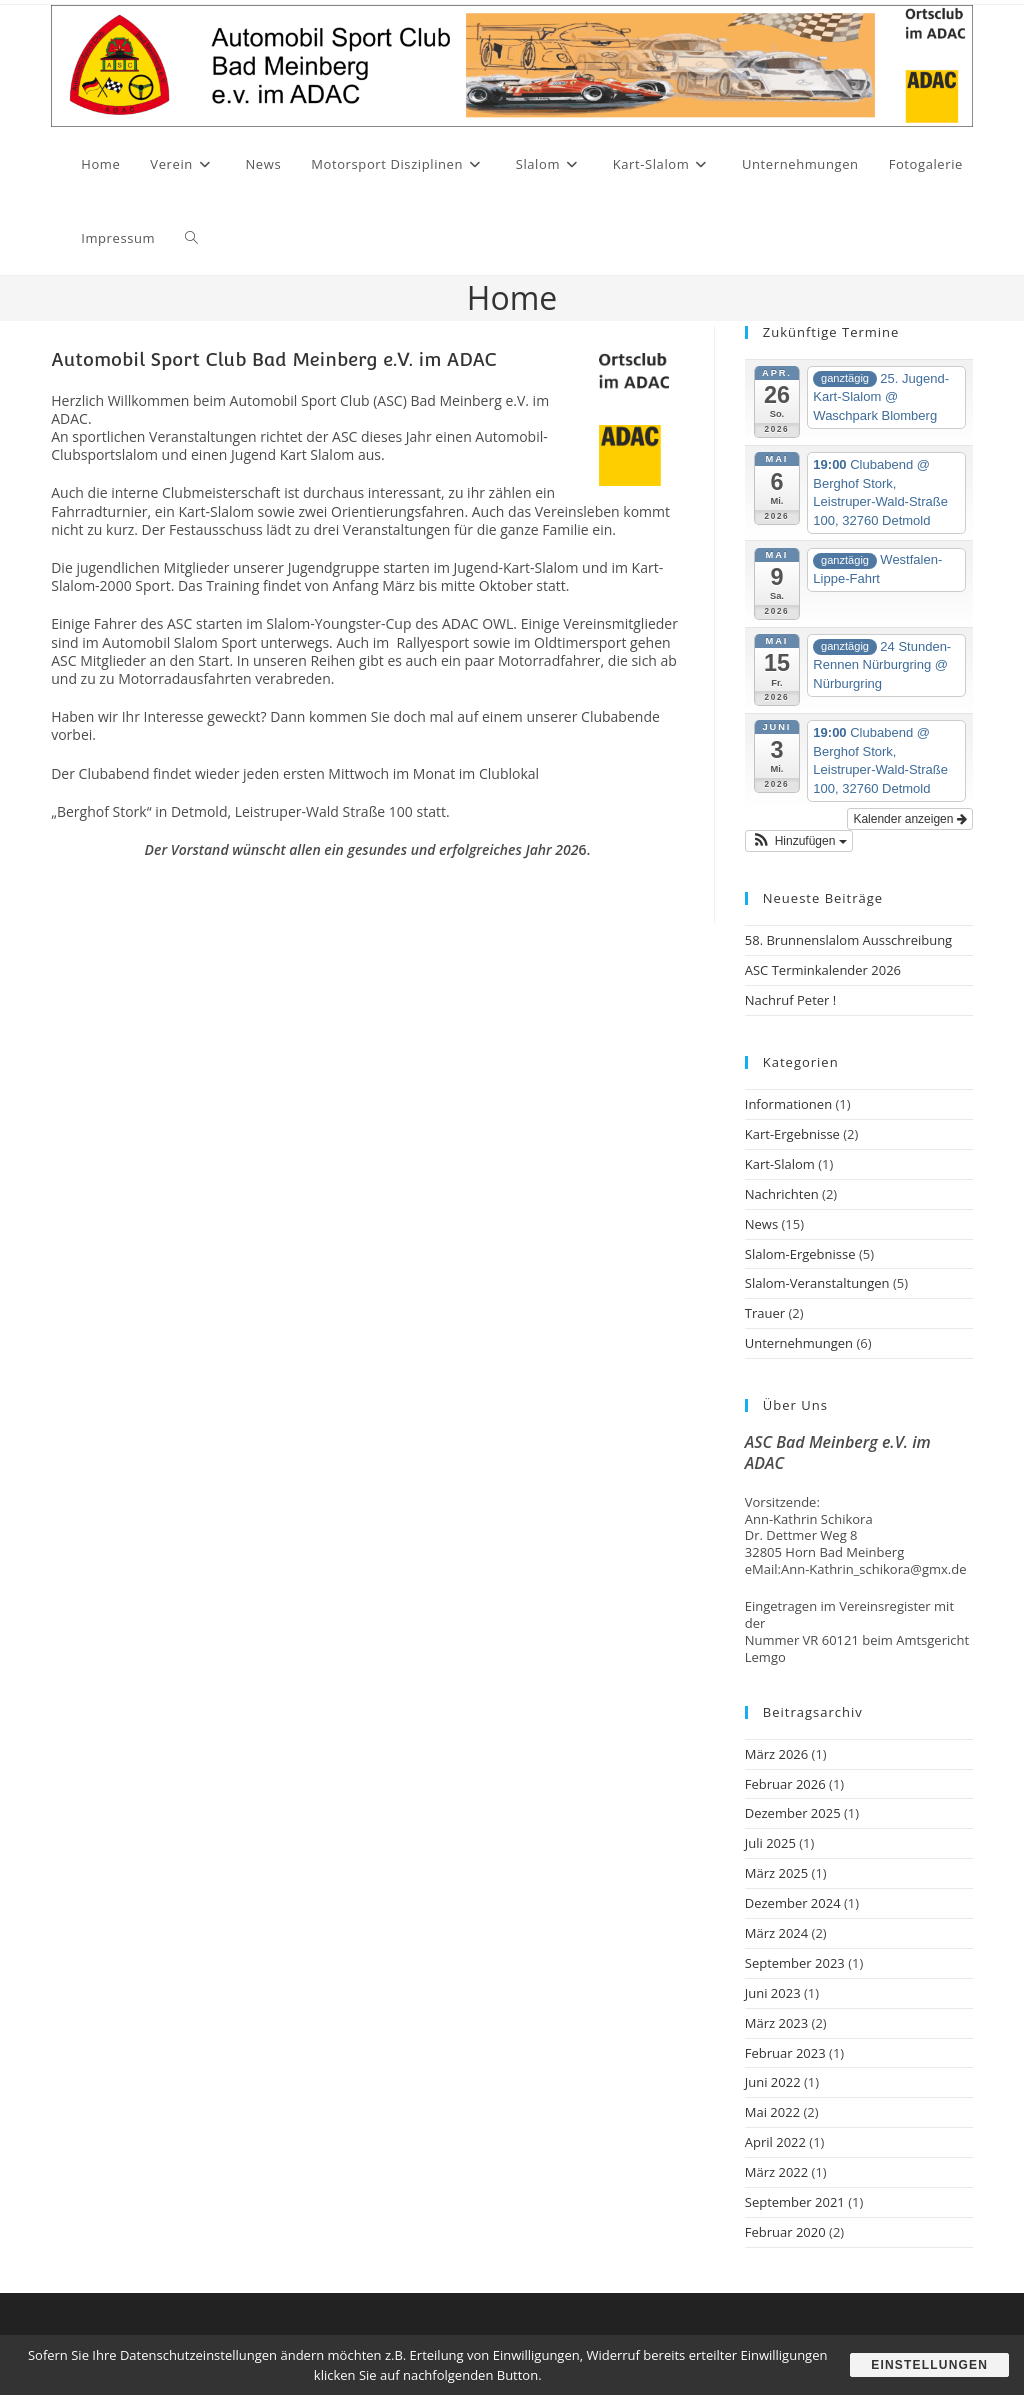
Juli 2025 (770, 1843)
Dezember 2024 (793, 1903)
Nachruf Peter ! (790, 1000)
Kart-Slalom (780, 1164)
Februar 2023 (785, 2053)
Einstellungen (929, 2365)
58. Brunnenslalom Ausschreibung (848, 940)
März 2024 (776, 1933)
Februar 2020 (785, 2232)
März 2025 (776, 1873)
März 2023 (776, 2023)
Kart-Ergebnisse (792, 1134)
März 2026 (776, 1754)
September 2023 (795, 1963)
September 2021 (795, 2202)
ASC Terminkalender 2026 (823, 970)
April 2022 (775, 2142)
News (761, 1224)
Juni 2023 (773, 1993)
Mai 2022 (772, 2112)
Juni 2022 (773, 2082)
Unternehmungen (799, 1343)
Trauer (765, 1313)
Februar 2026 (785, 1784)
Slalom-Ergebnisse (800, 1254)
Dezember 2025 (793, 1813)
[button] (799, 841)
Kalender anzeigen (909, 819)
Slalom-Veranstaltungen (817, 1283)
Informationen (788, 1104)
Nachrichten (782, 1194)
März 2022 (776, 2172)
